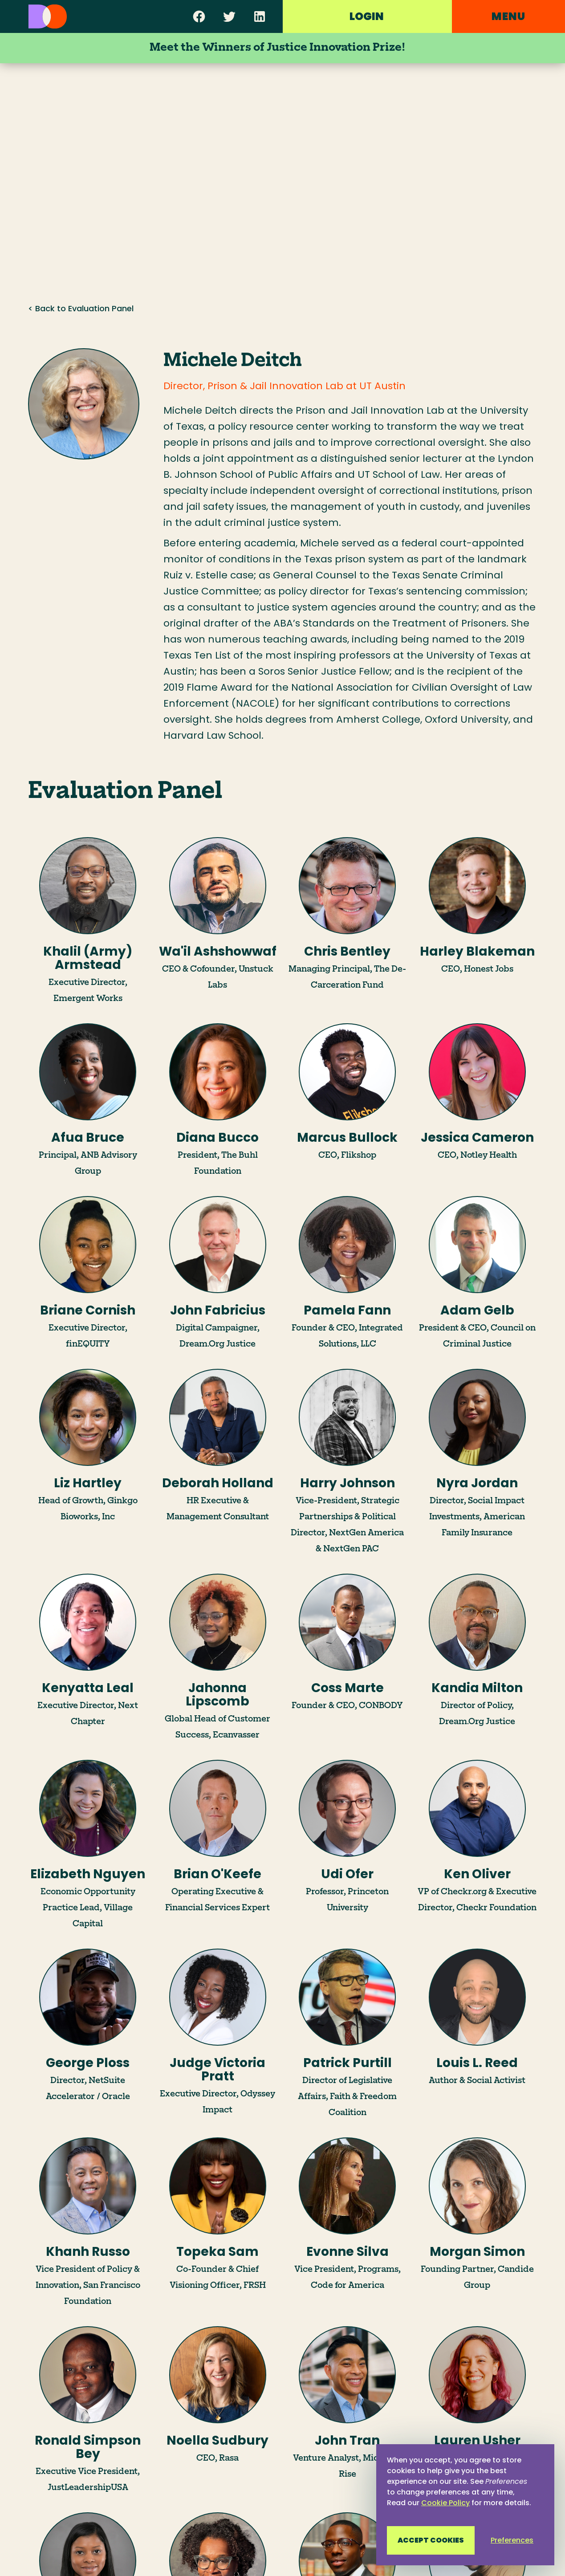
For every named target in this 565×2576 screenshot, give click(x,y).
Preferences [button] (512, 2540)
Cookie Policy (445, 2503)
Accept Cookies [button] (431, 2540)
